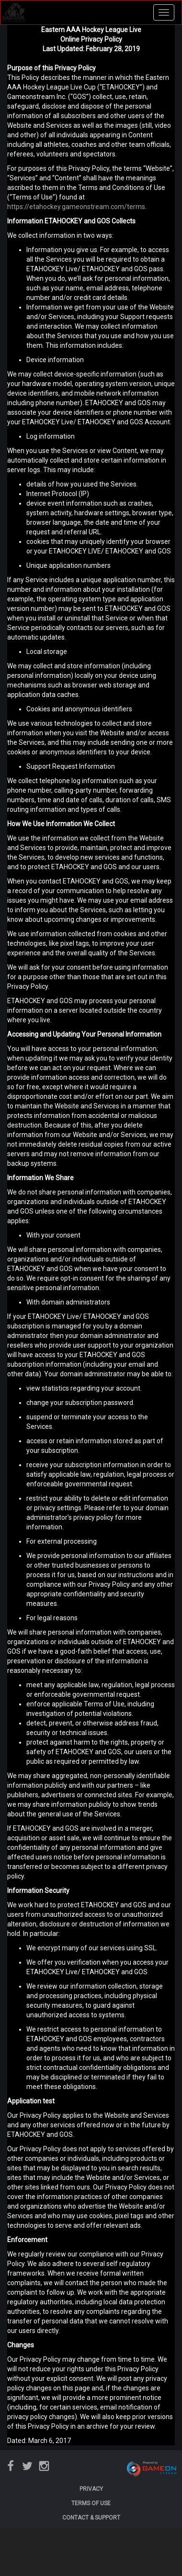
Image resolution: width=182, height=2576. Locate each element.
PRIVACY (91, 2489)
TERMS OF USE (91, 2503)
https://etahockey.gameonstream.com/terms (76, 206)
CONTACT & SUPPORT (91, 2517)
